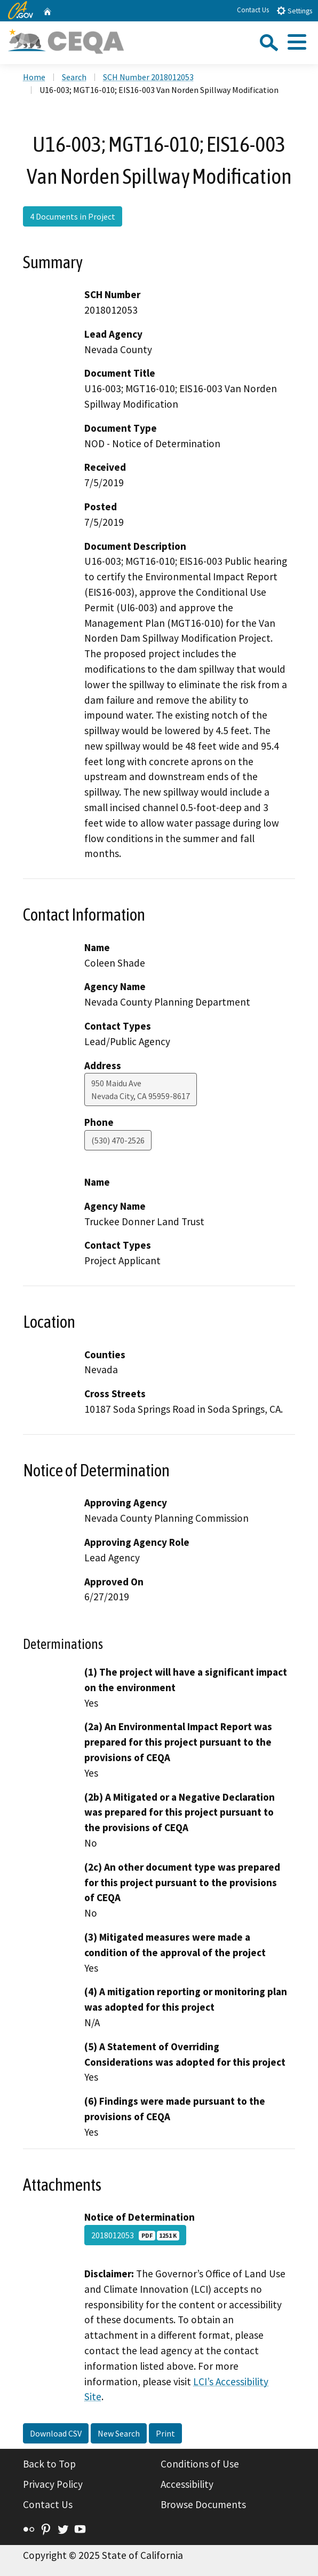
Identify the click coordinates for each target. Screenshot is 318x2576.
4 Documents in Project (72, 216)
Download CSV (56, 2433)
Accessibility (187, 2484)
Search (74, 77)
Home (34, 77)
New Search (119, 2433)
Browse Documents (203, 2504)
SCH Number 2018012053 (148, 77)
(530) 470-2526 (118, 1140)
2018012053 (135, 2235)
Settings (294, 10)
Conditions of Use (200, 2463)
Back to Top (49, 2463)
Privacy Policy (53, 2484)
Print (165, 2433)
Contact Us (253, 9)
